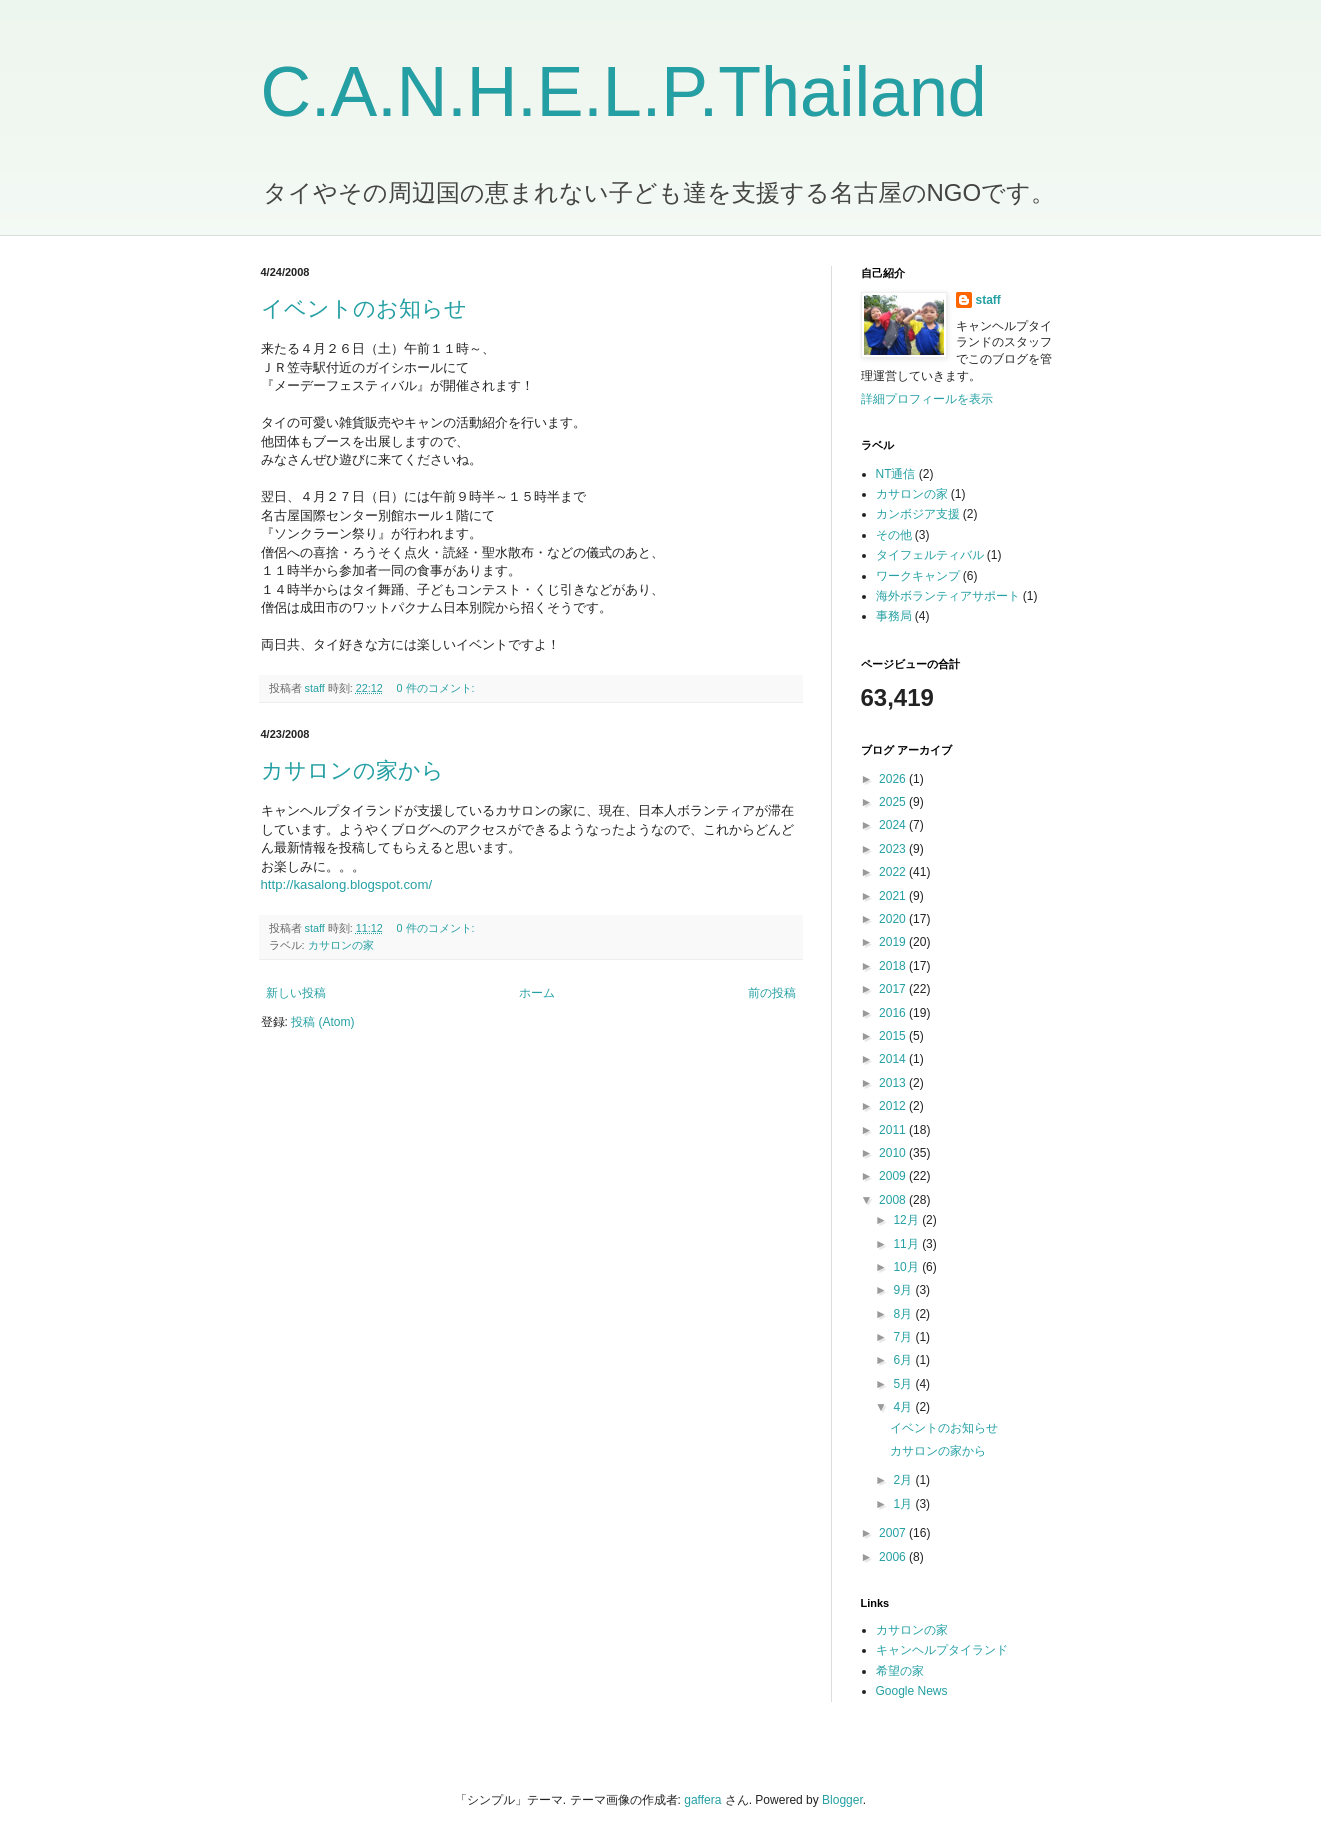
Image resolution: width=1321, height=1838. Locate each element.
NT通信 (896, 474)
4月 (904, 1407)
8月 (904, 1314)
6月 (904, 1360)
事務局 (894, 616)
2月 (904, 1480)
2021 (894, 896)
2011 (894, 1130)
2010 (894, 1153)
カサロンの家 (341, 945)
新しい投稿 (296, 993)
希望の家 (900, 1671)
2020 (894, 919)
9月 (904, 1290)
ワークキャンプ (918, 576)
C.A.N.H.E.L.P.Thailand (624, 92)
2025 (894, 802)
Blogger (842, 1800)
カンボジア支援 (918, 514)
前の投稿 (772, 993)
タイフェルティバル (930, 555)
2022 (894, 872)
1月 (904, 1504)
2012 (894, 1106)
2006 (894, 1557)
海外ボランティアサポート (948, 596)
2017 (894, 989)
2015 (894, 1036)
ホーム (537, 993)
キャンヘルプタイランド (942, 1650)
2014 (894, 1059)
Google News (912, 1691)
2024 (894, 825)
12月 (907, 1220)
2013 (894, 1083)
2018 (894, 966)
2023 (894, 849)
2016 (894, 1013)
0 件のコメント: (437, 688)
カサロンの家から (352, 770)
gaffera (702, 1800)
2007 (894, 1533)
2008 (894, 1200)
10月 (907, 1267)
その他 (894, 535)
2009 (894, 1176)
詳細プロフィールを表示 (927, 399)
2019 (894, 942)
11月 (907, 1244)
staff (988, 300)
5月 (904, 1384)
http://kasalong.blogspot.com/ (347, 884)
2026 (894, 779)
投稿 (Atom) (322, 1022)
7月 (904, 1337)
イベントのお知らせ (364, 308)
